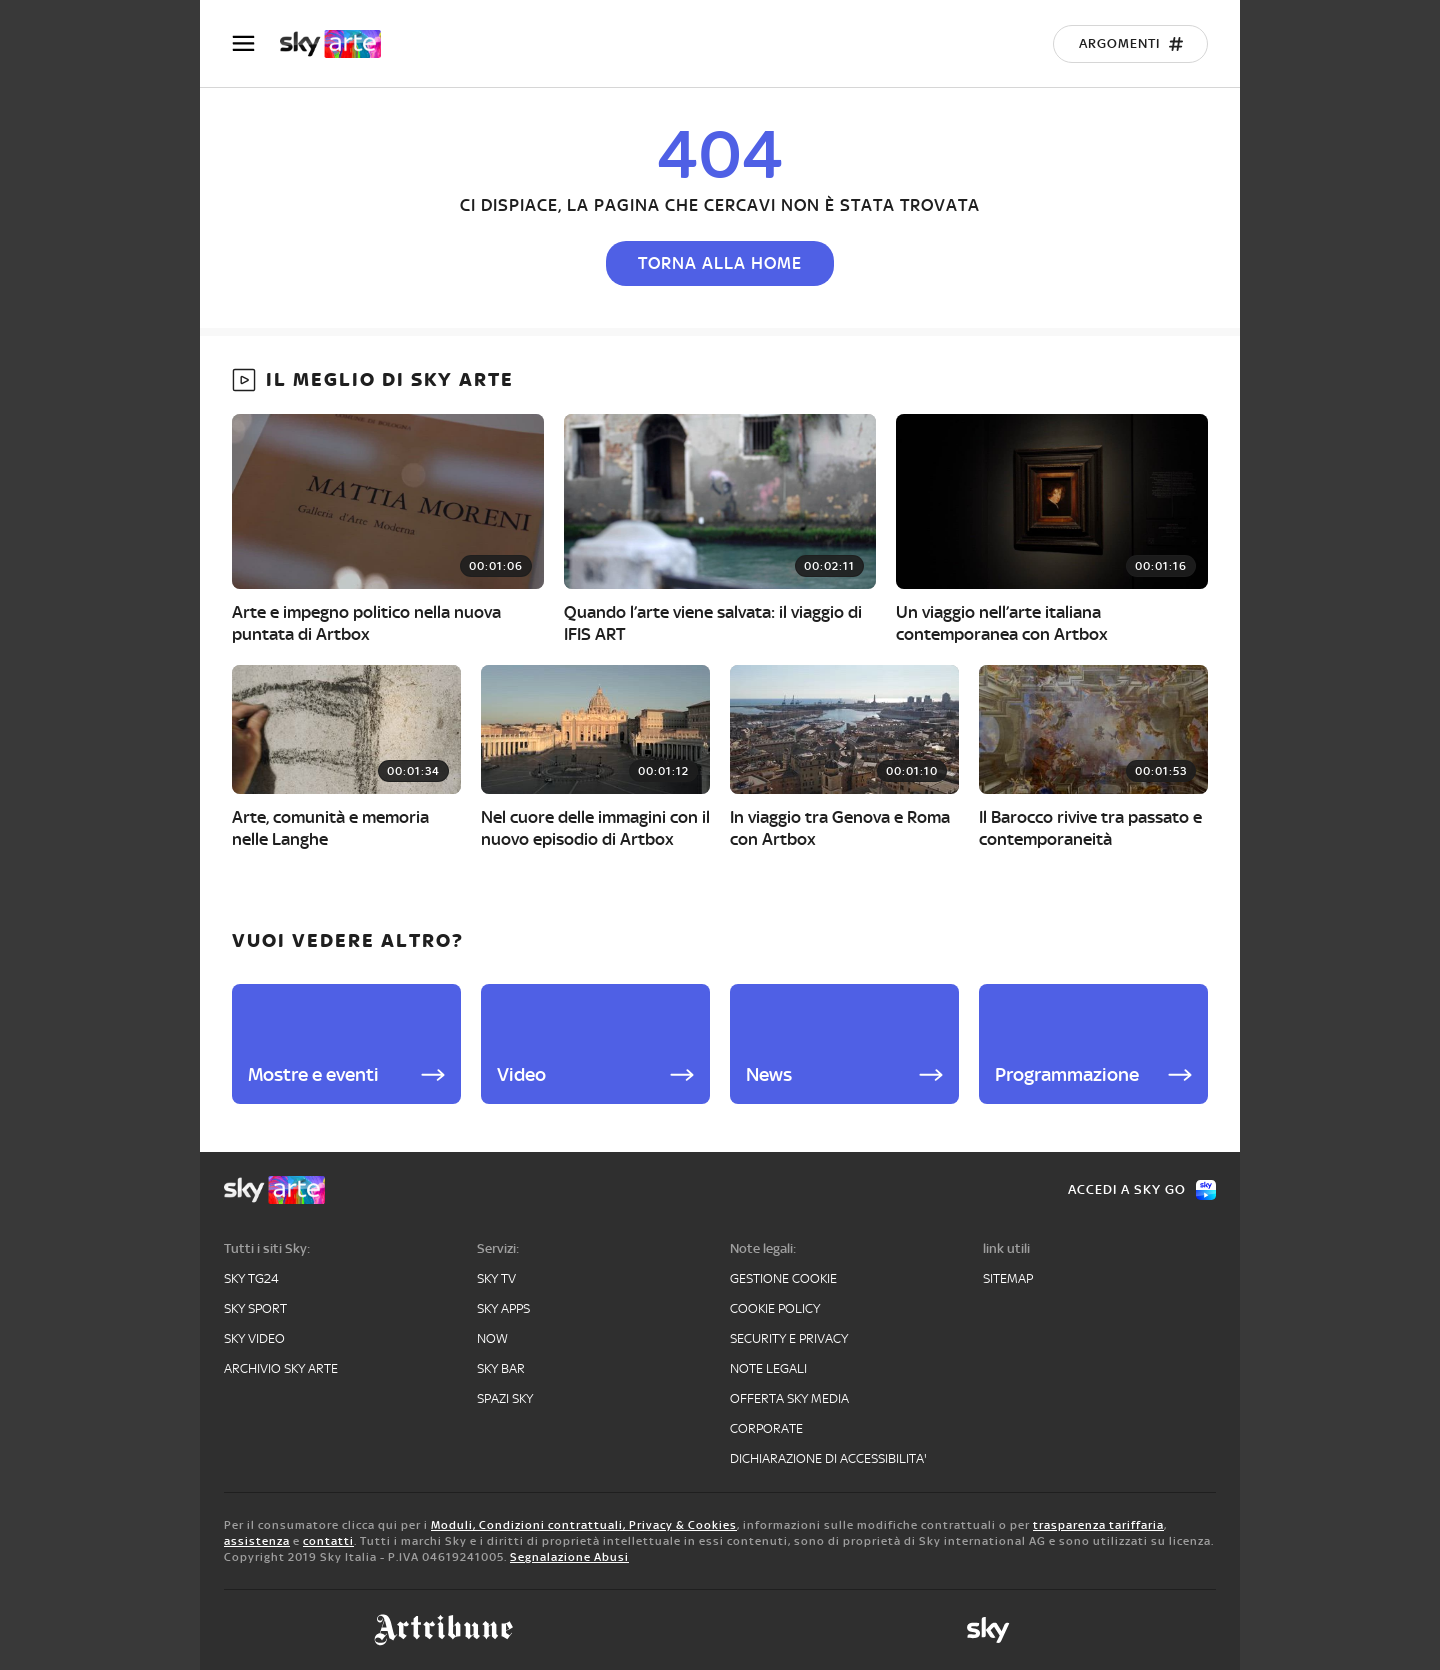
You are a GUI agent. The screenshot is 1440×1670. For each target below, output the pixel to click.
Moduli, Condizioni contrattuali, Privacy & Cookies (584, 1525)
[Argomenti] (1130, 44)
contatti (328, 1541)
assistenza (257, 1541)
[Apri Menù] (256, 43)
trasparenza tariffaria (1098, 1525)
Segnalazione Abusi (569, 1557)
